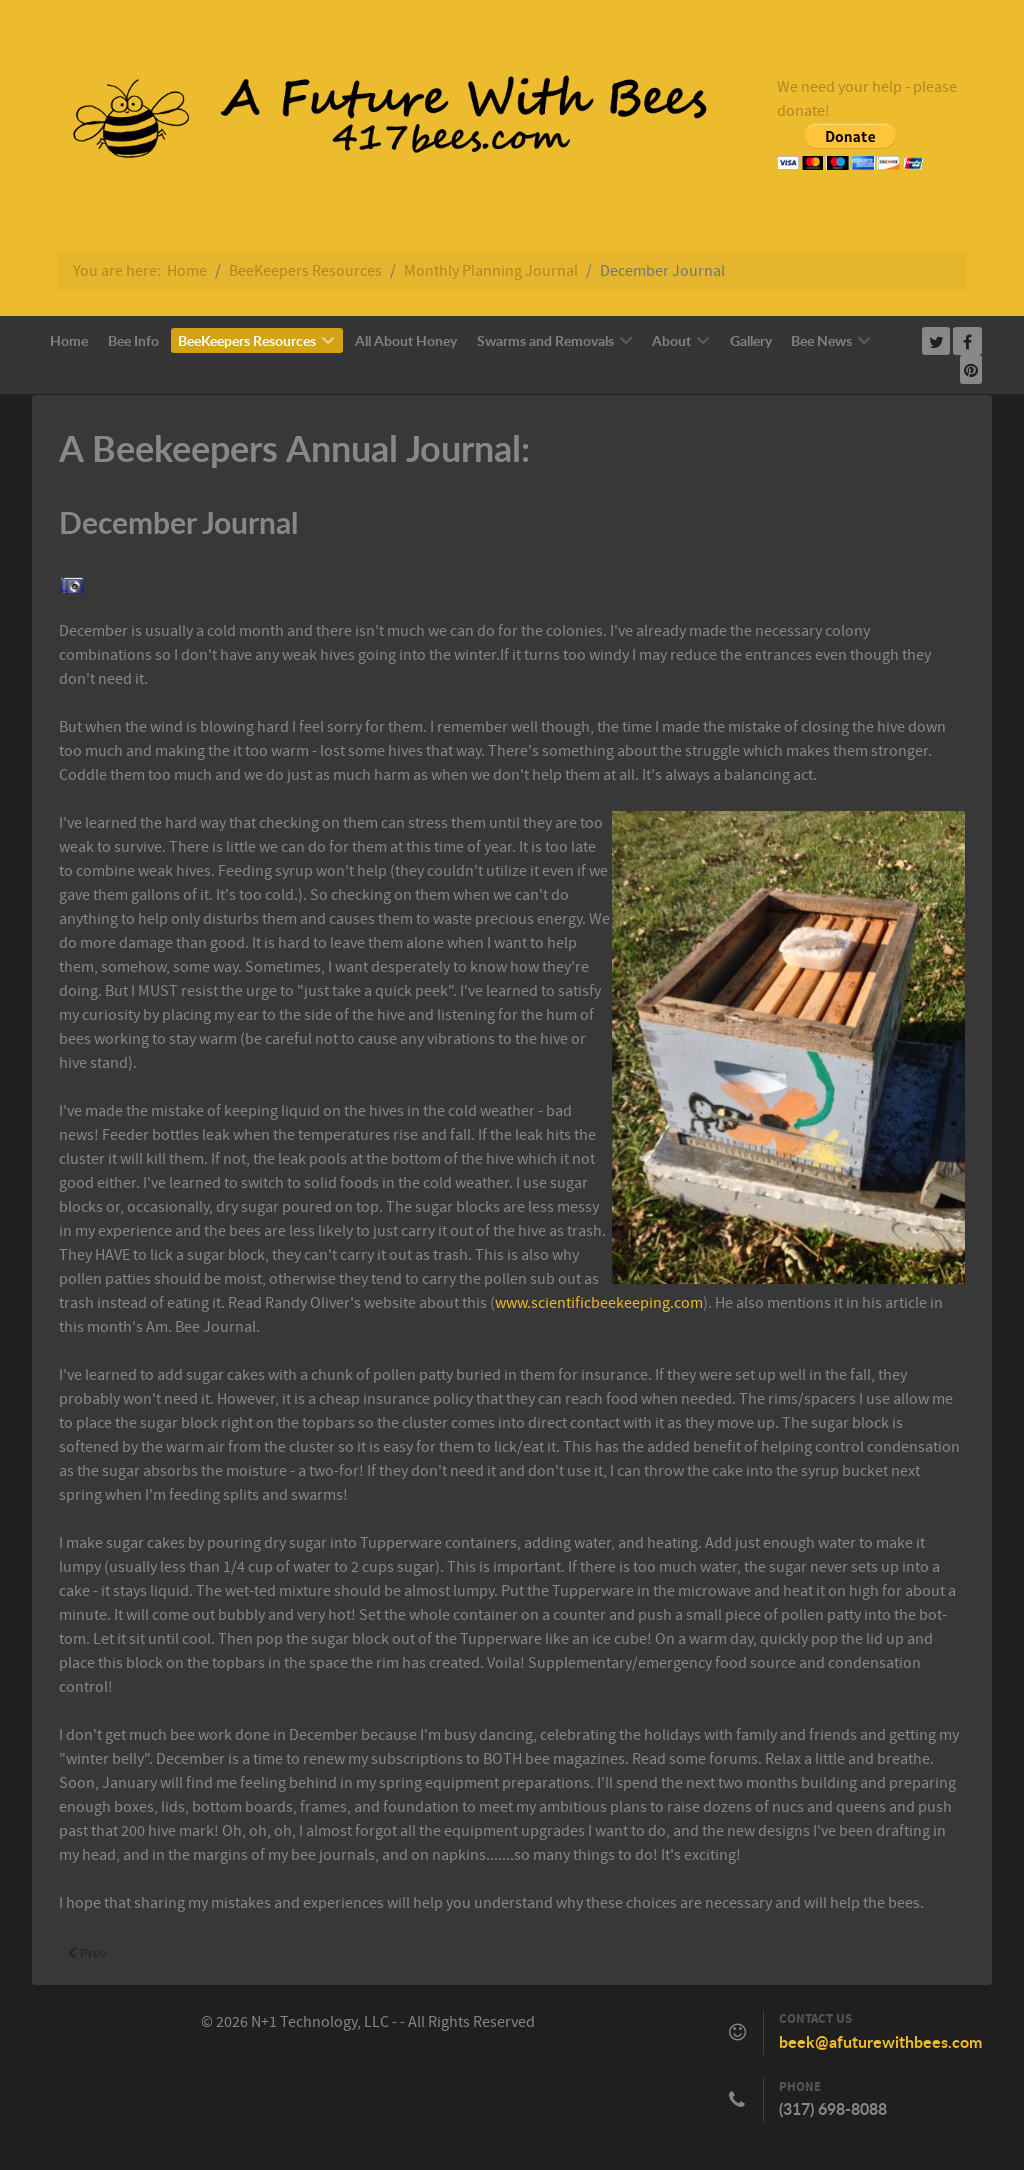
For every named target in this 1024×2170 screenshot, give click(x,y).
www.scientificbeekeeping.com (599, 1303)
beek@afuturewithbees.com (880, 2042)
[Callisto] (377, 122)
